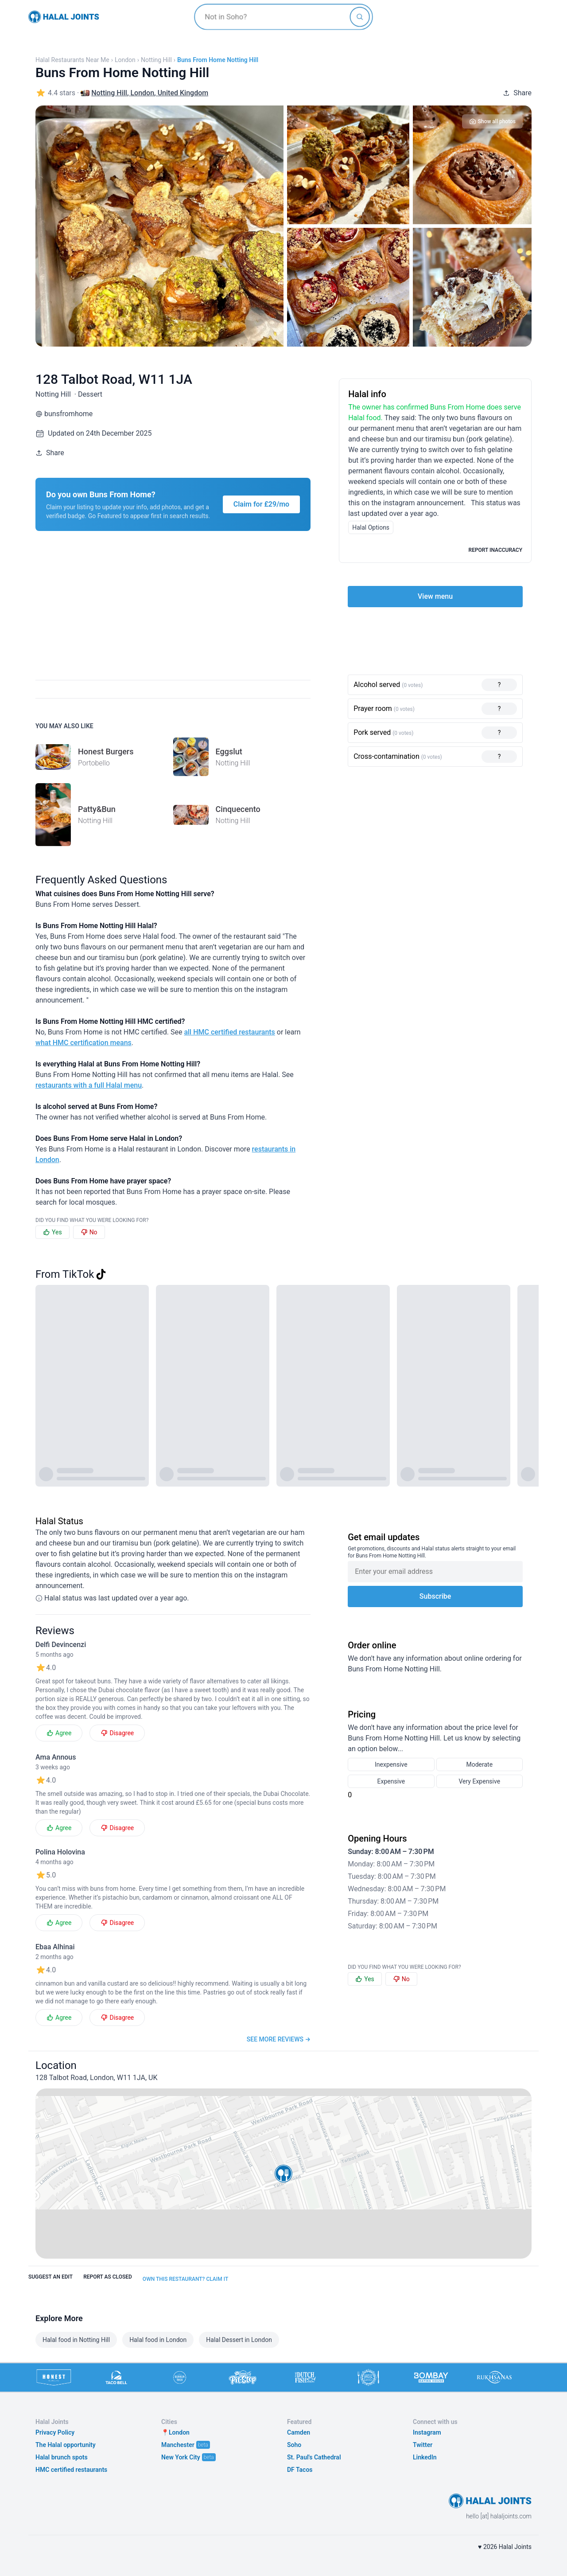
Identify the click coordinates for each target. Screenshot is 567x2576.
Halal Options (370, 527)
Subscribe (435, 1596)
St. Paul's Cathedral (314, 2457)
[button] (283, 2173)
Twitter (422, 2444)
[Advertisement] (290, 611)
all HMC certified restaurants (229, 1032)
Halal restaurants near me (72, 59)
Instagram (427, 2432)
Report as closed (107, 2277)
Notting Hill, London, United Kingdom (149, 93)
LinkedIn (425, 2457)
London (125, 59)
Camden (298, 2432)
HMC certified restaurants (71, 2469)
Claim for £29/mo (261, 504)
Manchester (177, 2444)
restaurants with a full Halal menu (88, 1085)
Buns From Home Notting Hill (217, 59)
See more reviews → (279, 2039)
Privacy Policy (54, 2432)
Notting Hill (156, 59)
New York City (180, 2457)
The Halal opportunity (65, 2444)
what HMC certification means (83, 1042)
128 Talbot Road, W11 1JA (113, 379)
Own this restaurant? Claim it (185, 2279)
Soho (294, 2444)
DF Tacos (300, 2469)
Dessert (90, 394)
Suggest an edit (50, 2277)
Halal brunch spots (61, 2457)
